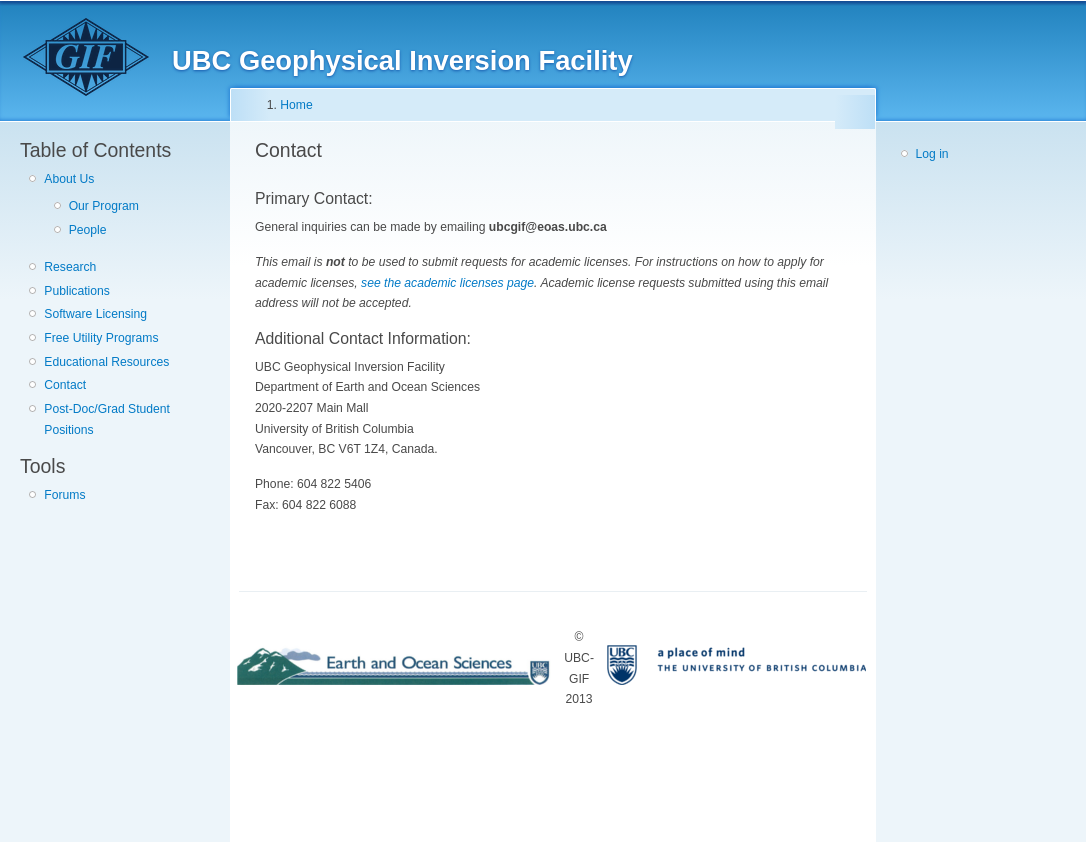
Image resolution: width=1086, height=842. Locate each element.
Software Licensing (95, 314)
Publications (77, 291)
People (88, 230)
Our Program (104, 206)
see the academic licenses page (447, 283)
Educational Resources (106, 362)
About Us (69, 179)
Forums (64, 495)
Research (70, 267)
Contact (65, 385)
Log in (932, 154)
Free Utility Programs (101, 338)
